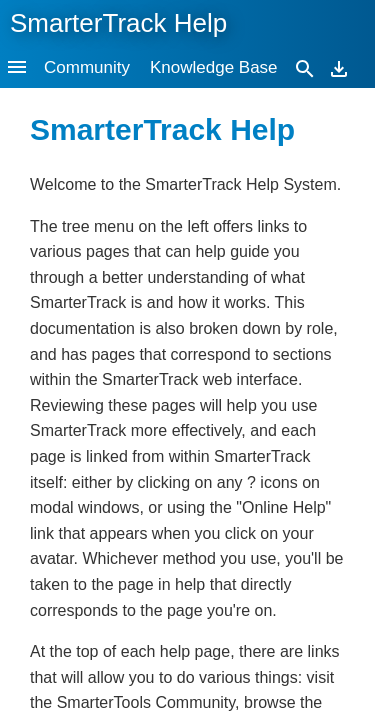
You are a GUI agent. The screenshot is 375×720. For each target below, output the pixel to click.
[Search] (305, 67)
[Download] (339, 67)
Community (87, 67)
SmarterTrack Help (118, 23)
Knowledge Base (214, 67)
